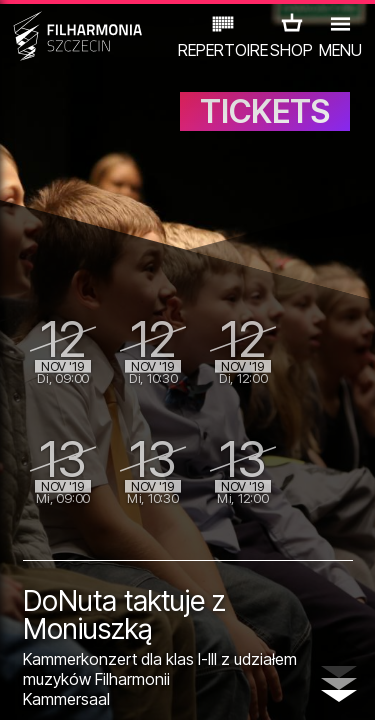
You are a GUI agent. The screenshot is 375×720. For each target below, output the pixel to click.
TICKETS (265, 111)
